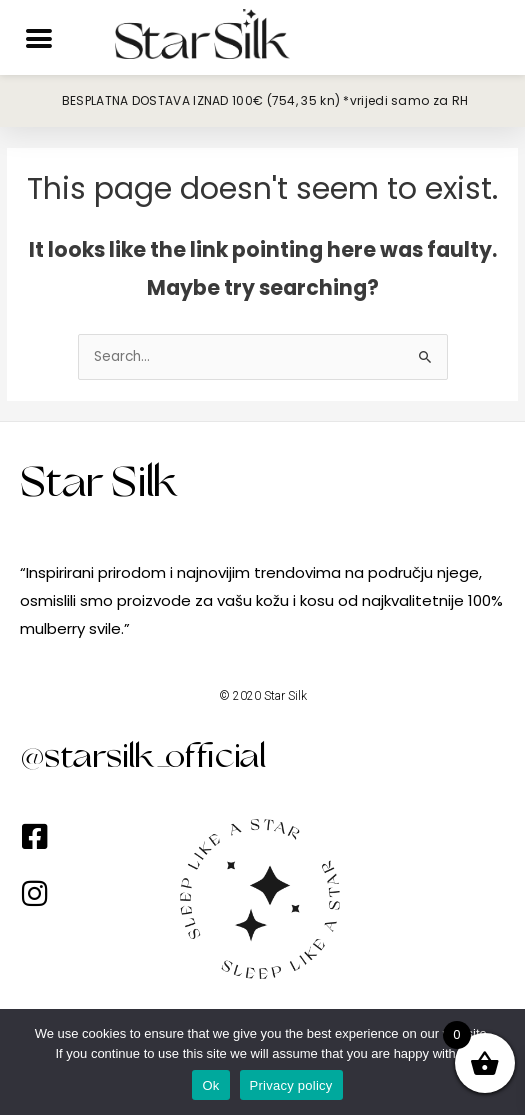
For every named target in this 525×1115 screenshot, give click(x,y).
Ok (210, 1085)
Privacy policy (291, 1085)
